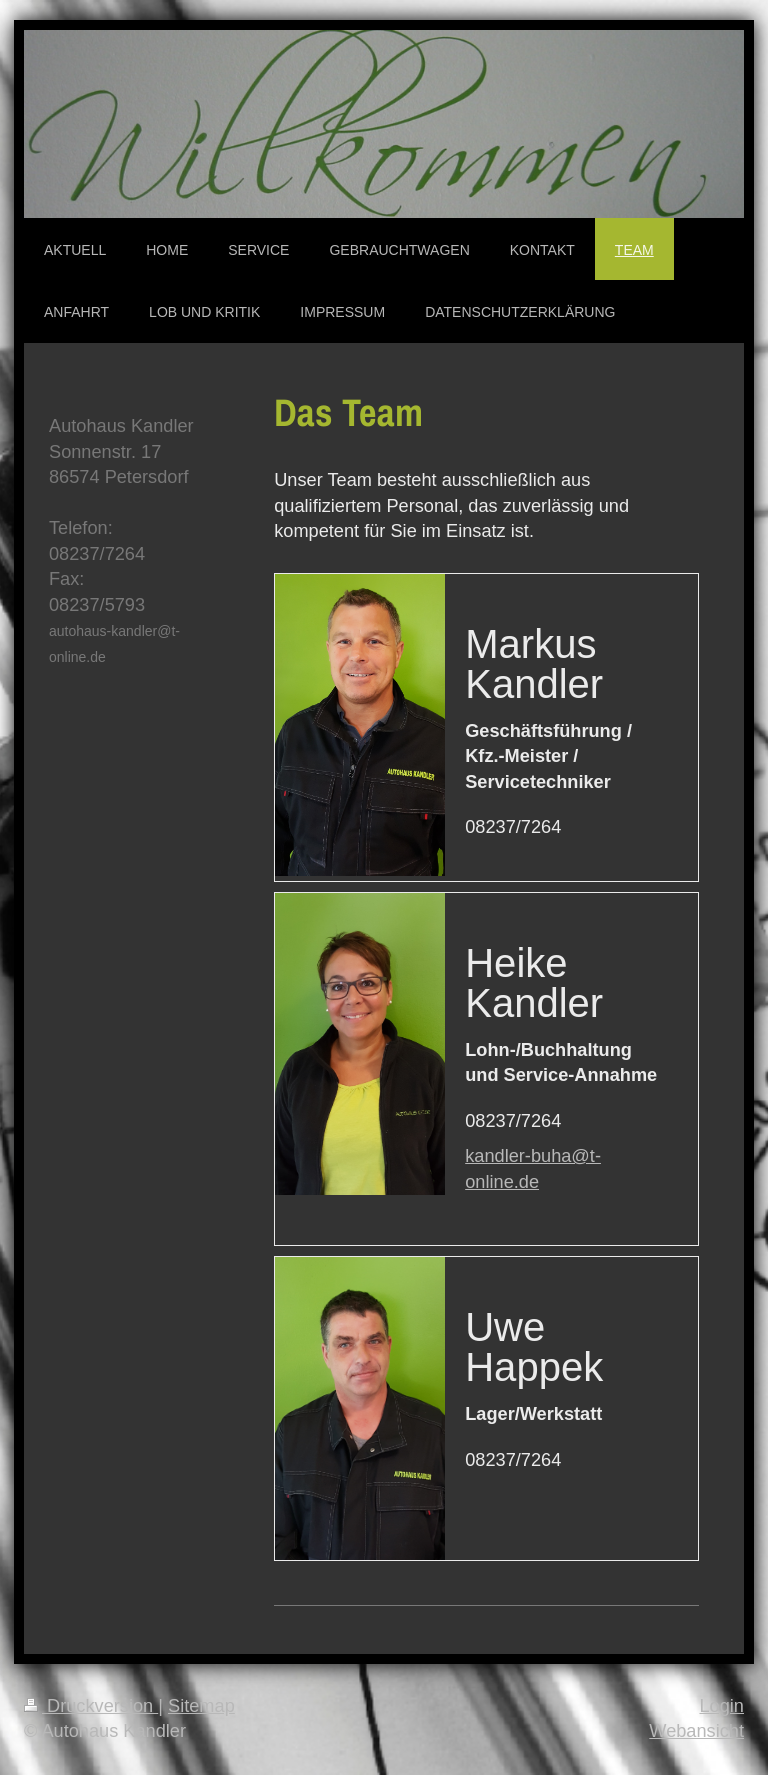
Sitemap (201, 1706)
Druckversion (91, 1706)
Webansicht (696, 1731)
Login (721, 1706)
